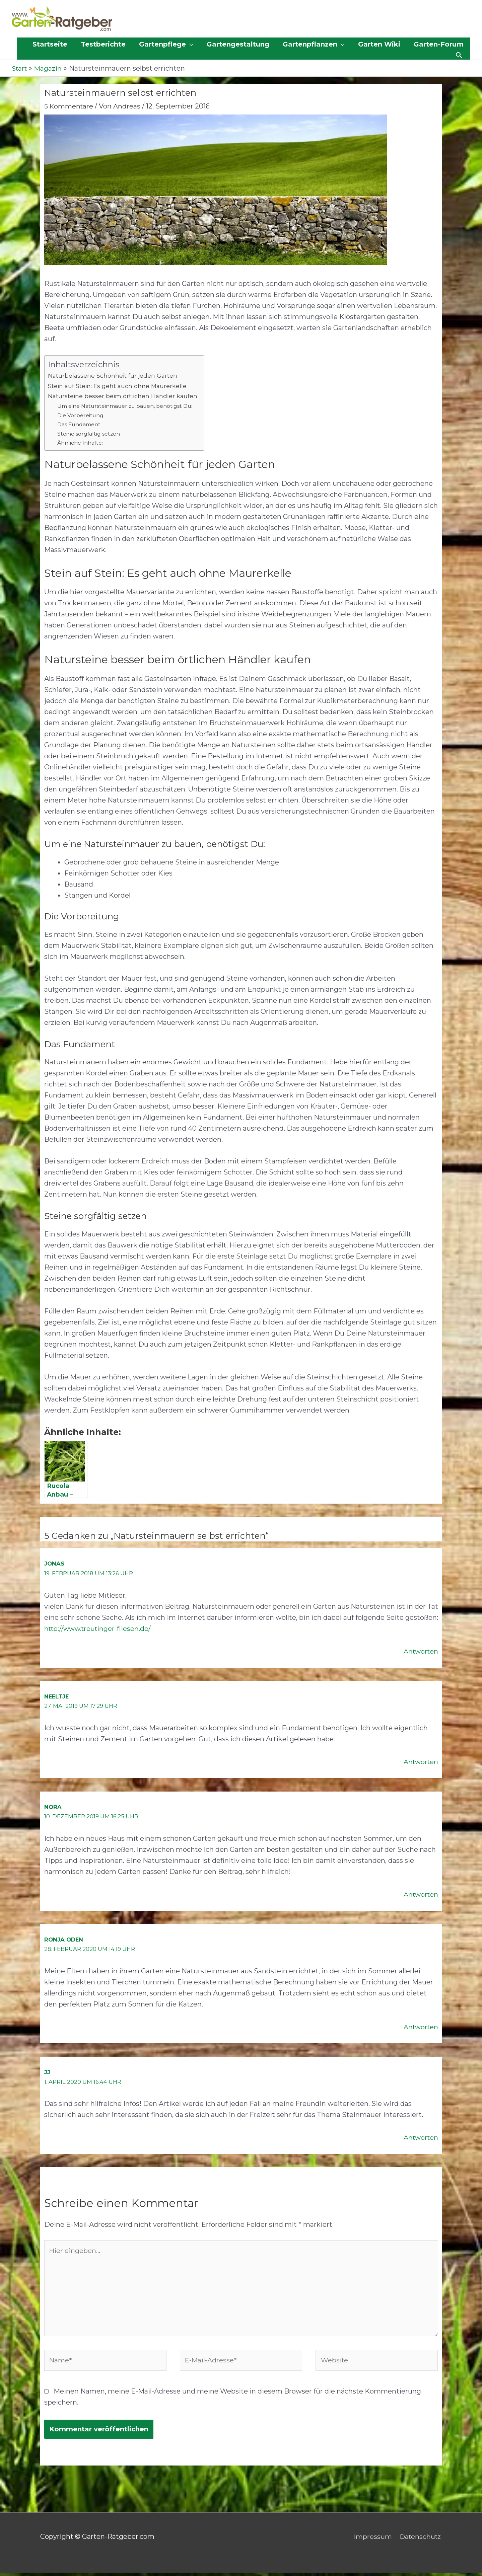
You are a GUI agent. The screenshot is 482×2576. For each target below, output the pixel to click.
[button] (166, 44)
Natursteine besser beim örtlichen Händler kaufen (123, 396)
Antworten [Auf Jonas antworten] (420, 1651)
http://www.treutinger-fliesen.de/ (99, 1628)
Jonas (54, 1564)
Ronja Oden (64, 1939)
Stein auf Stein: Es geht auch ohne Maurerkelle (118, 386)
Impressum (372, 2540)
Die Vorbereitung (81, 415)
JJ (47, 2072)
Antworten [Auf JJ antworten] (420, 2137)
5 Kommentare (69, 106)
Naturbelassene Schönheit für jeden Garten (113, 376)
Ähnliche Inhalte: (80, 443)
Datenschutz (420, 2540)
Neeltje (57, 1696)
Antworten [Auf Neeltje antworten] (420, 1762)
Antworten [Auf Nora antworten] (420, 1894)
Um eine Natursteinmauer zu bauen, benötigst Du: (128, 406)
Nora (53, 1807)
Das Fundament (79, 424)
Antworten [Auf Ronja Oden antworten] (420, 2027)
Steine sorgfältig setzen (90, 434)
